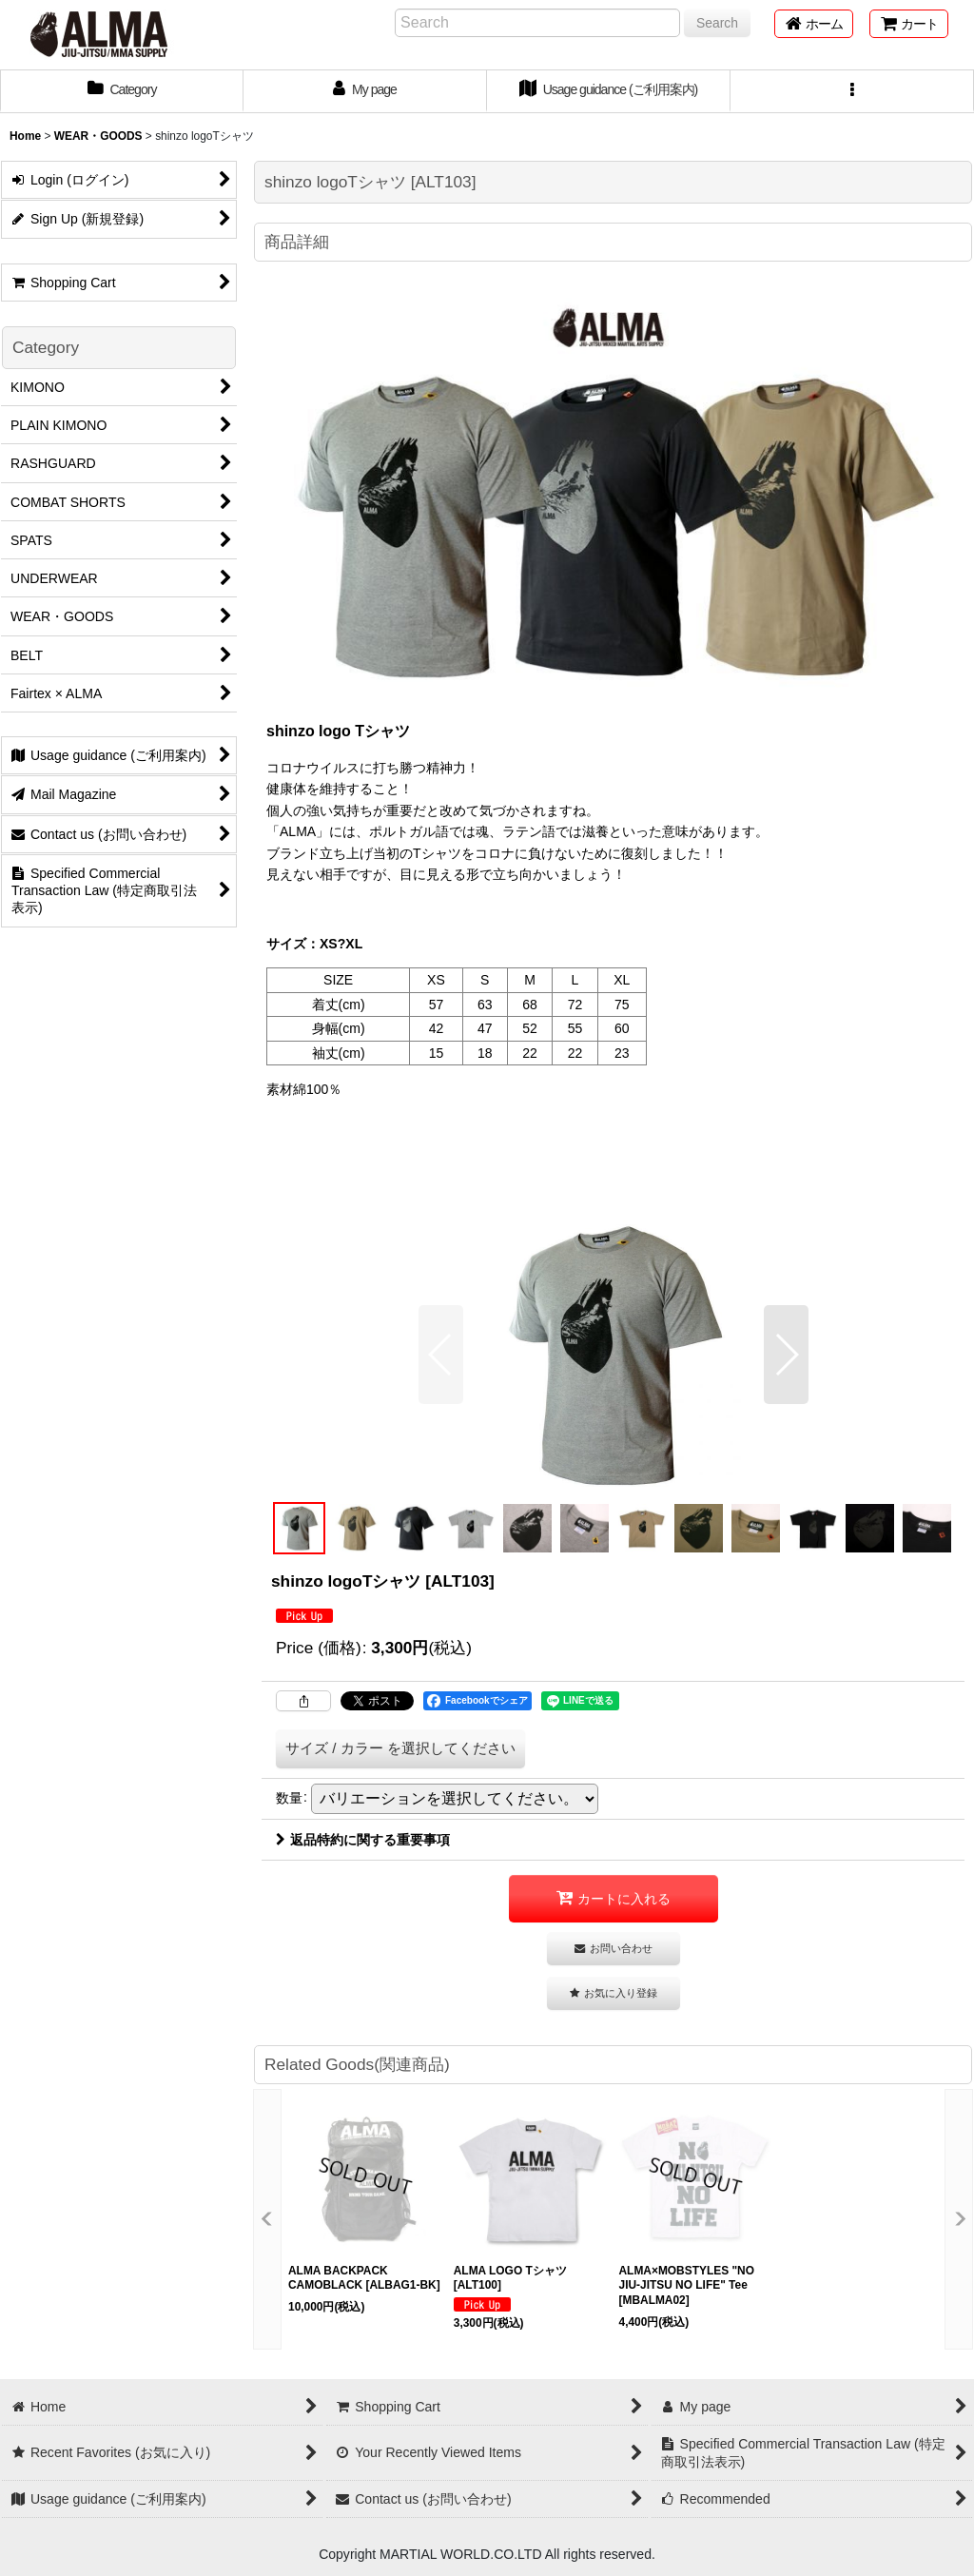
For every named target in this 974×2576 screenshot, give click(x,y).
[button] (852, 91)
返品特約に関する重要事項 (363, 1839)
